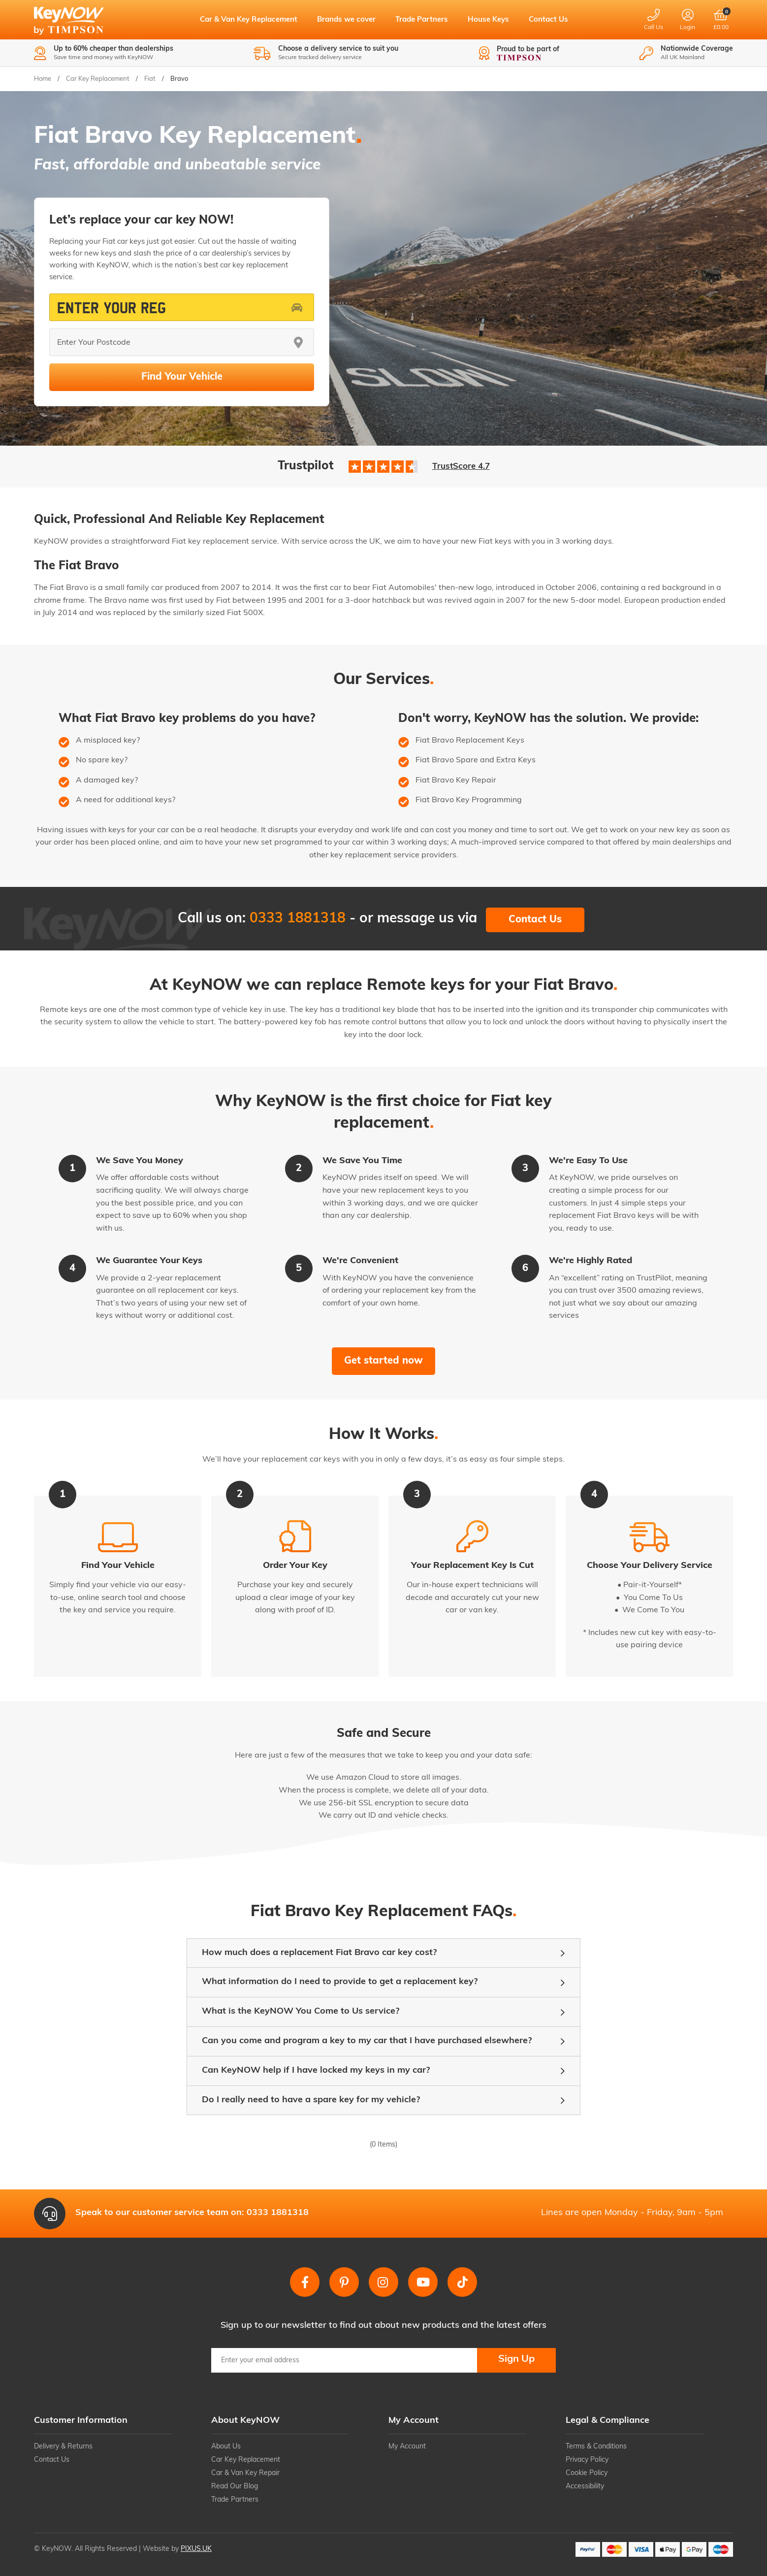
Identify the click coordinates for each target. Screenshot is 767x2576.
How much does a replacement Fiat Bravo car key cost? (319, 1952)
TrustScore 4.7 (461, 466)
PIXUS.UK (196, 2549)
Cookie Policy (586, 2473)
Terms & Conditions (596, 2446)
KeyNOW (77, 22)
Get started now (383, 1361)
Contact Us (548, 20)
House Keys (488, 20)
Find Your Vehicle (182, 377)
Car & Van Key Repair (245, 2473)
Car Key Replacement (245, 2460)
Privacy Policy (587, 2460)
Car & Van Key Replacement (248, 20)
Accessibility (585, 2486)
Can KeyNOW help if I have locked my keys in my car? (316, 2070)
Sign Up (516, 2359)
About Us (226, 2446)
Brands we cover (346, 20)
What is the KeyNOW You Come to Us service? (300, 2011)
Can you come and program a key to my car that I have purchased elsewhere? (367, 2041)
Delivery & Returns (63, 2446)
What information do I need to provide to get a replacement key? (340, 1982)
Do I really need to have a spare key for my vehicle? (311, 2100)
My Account (407, 2446)
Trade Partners (421, 20)
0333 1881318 (298, 919)
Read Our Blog (234, 2486)
